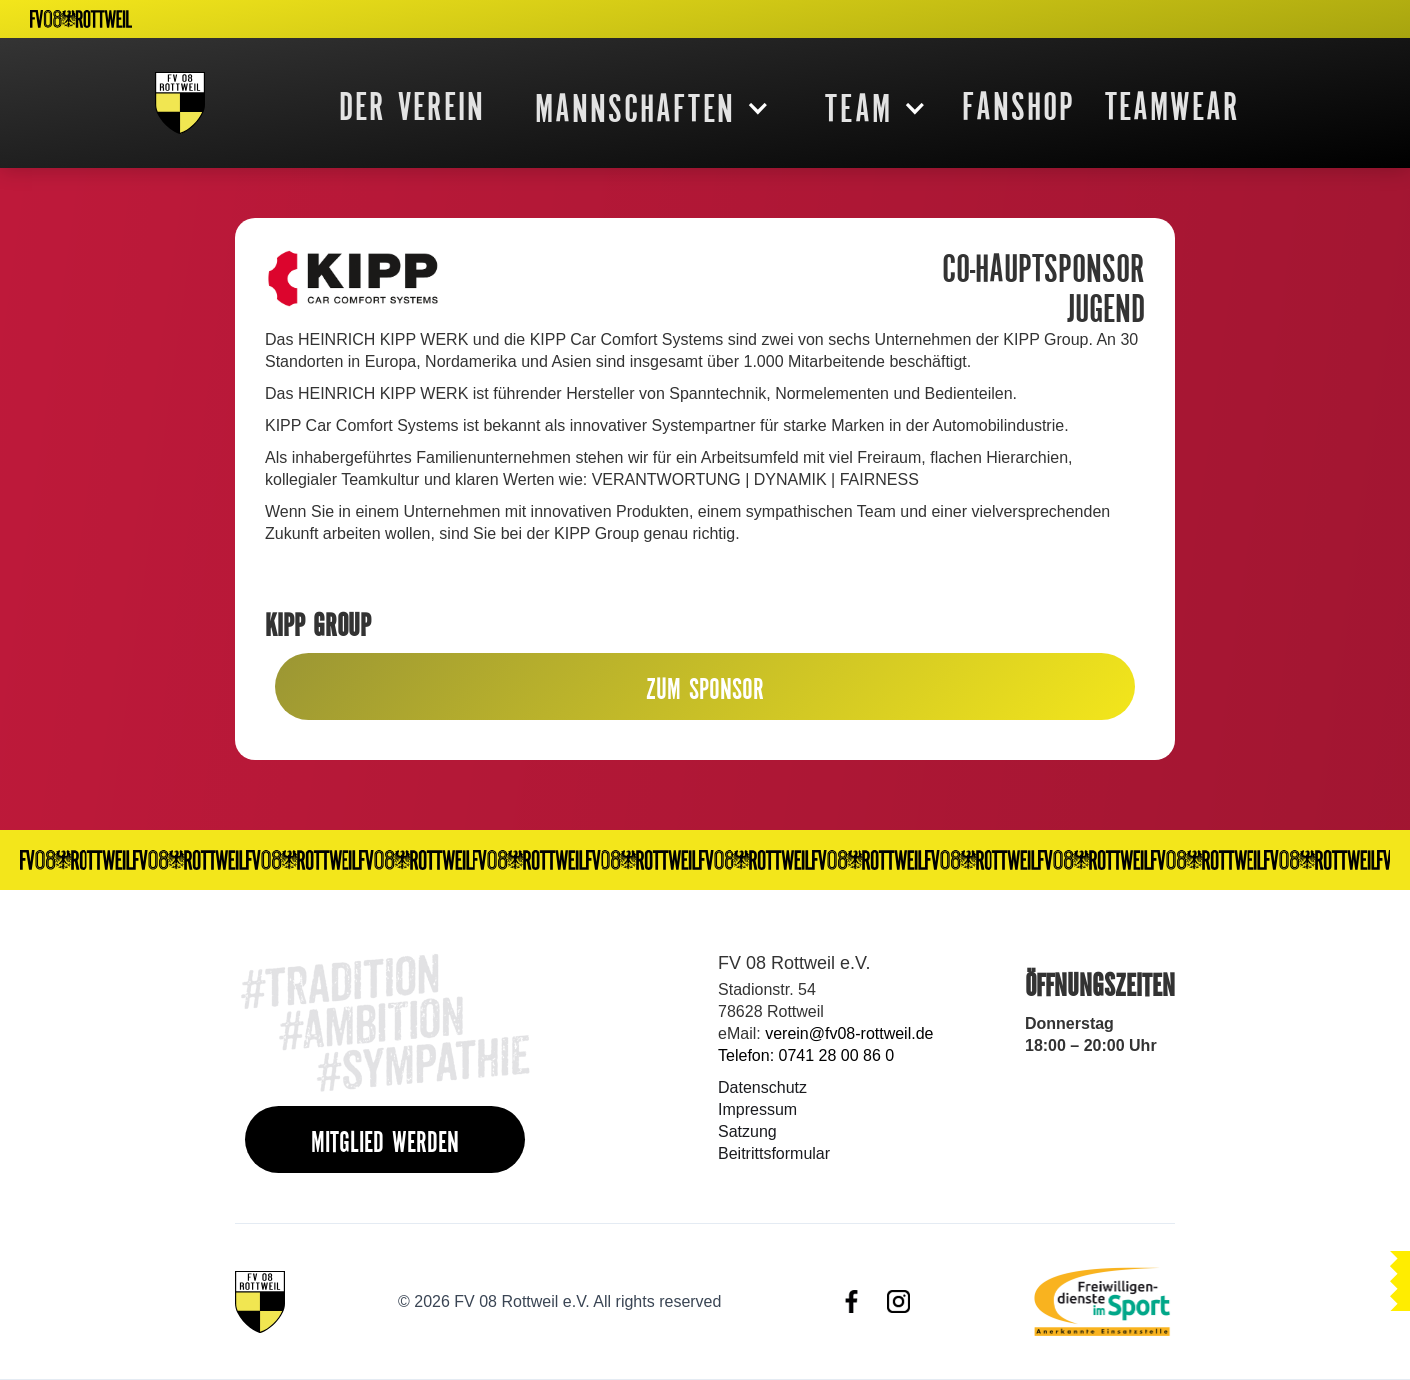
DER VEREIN (412, 106)
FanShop (1018, 106)
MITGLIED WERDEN (385, 1141)
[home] (180, 103)
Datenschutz (762, 1087)
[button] (645, 108)
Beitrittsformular (774, 1153)
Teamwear (1172, 106)
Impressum (757, 1109)
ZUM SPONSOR (705, 688)
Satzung (747, 1131)
